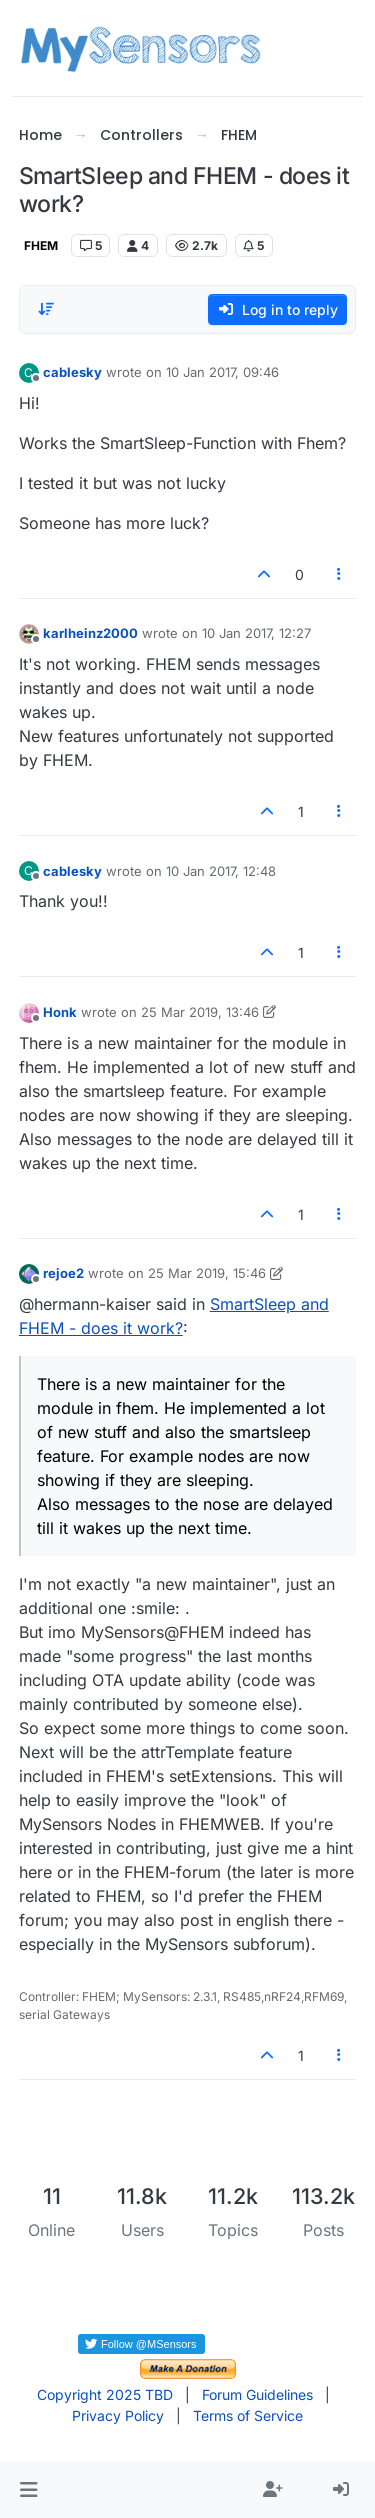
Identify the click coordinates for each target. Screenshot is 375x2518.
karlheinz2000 (90, 633)
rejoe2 (63, 1273)
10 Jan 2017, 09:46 (222, 372)
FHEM (41, 245)
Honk (60, 1012)
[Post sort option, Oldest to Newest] (46, 309)
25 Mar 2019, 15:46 (207, 1273)
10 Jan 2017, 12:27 (256, 633)
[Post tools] (339, 574)
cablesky (72, 372)
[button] (28, 2490)
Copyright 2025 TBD (105, 2394)
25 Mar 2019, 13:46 (200, 1012)
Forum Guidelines (257, 2394)
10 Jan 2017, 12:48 (221, 871)
